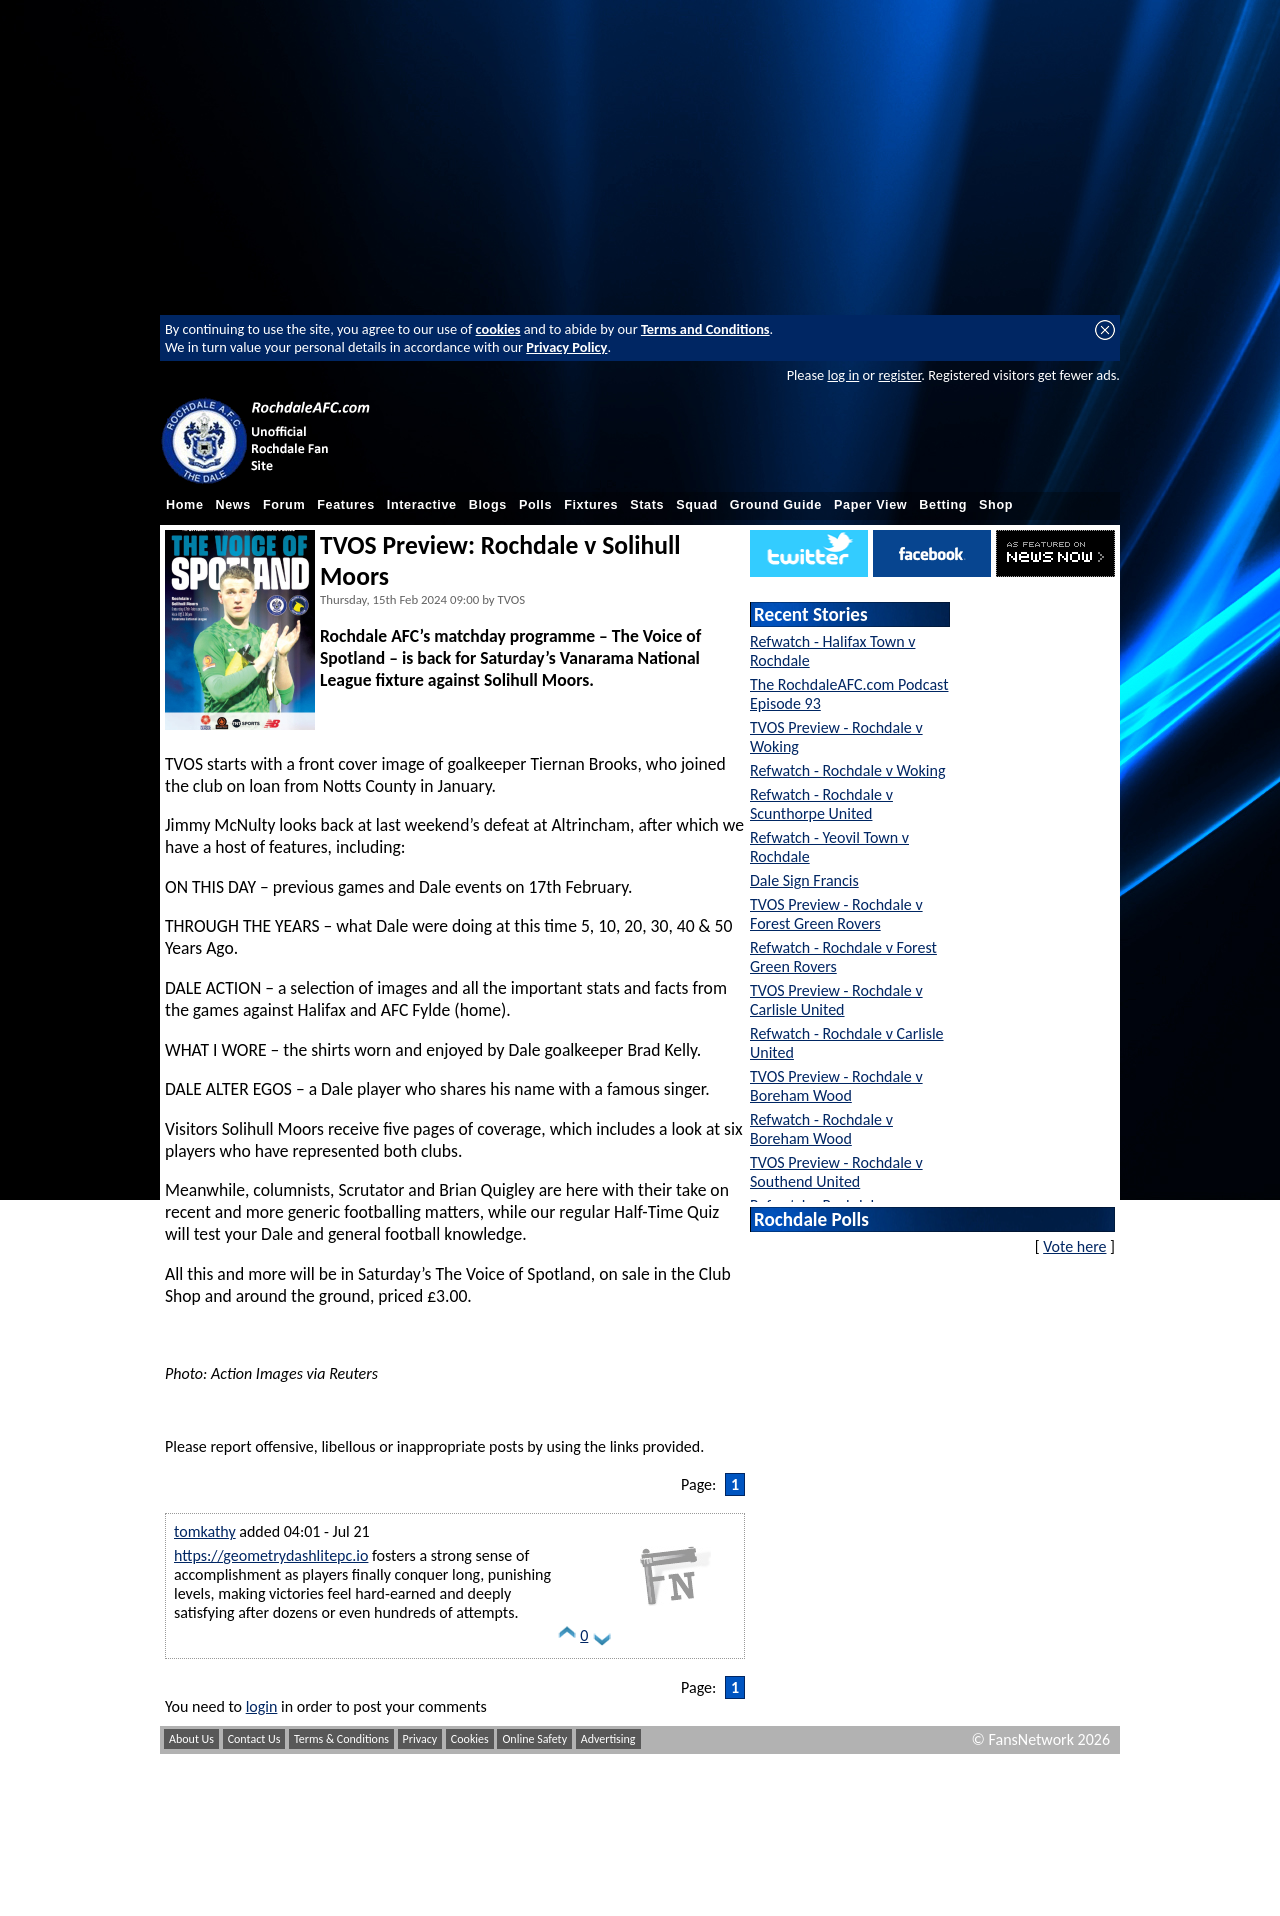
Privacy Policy (566, 347)
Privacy (420, 1739)
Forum (284, 505)
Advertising (608, 1739)
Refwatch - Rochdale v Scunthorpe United (821, 804)
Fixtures (591, 505)
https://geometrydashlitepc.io (271, 1555)
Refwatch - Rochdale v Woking (847, 770)
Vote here (1074, 1246)
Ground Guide (776, 505)
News (233, 505)
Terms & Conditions (341, 1739)
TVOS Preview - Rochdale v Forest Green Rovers (836, 914)
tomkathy (205, 1531)
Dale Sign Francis (804, 880)
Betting (943, 505)
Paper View (870, 505)
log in (843, 375)
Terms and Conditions (705, 329)
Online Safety (534, 1739)
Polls (535, 505)
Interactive (422, 505)
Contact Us (254, 1739)
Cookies (470, 1739)
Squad (697, 505)
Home (185, 505)
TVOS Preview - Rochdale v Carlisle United (836, 1000)
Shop (996, 505)
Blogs (488, 505)
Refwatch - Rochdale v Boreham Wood (821, 1129)
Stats (647, 505)
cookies (498, 329)
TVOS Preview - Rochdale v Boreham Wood (836, 1086)
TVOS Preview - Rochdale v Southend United (836, 1172)
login (262, 1706)
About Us (191, 1739)
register (899, 375)
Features (346, 505)
